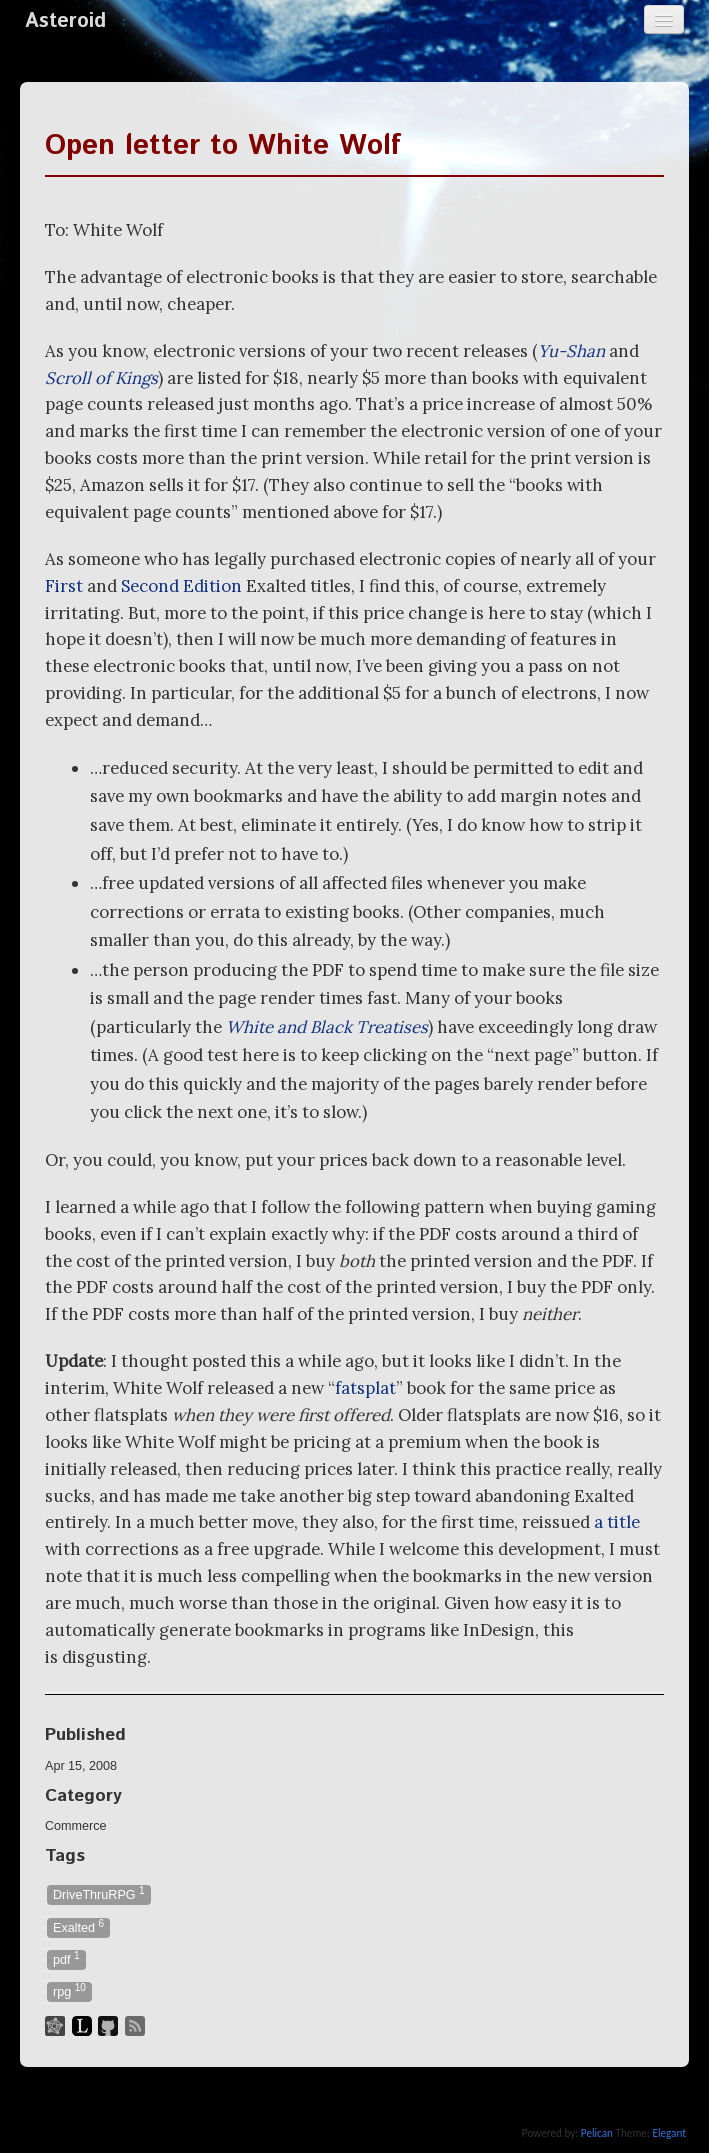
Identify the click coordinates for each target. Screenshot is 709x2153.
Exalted (78, 1926)
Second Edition (181, 586)
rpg (69, 1990)
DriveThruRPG (99, 1893)
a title (617, 1522)
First (64, 586)
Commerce (76, 1826)
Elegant (669, 2133)
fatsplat (365, 1388)
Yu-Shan (571, 351)
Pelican (597, 2133)
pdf (66, 1958)
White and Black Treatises (327, 1027)
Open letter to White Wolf (223, 146)
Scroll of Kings (101, 378)
